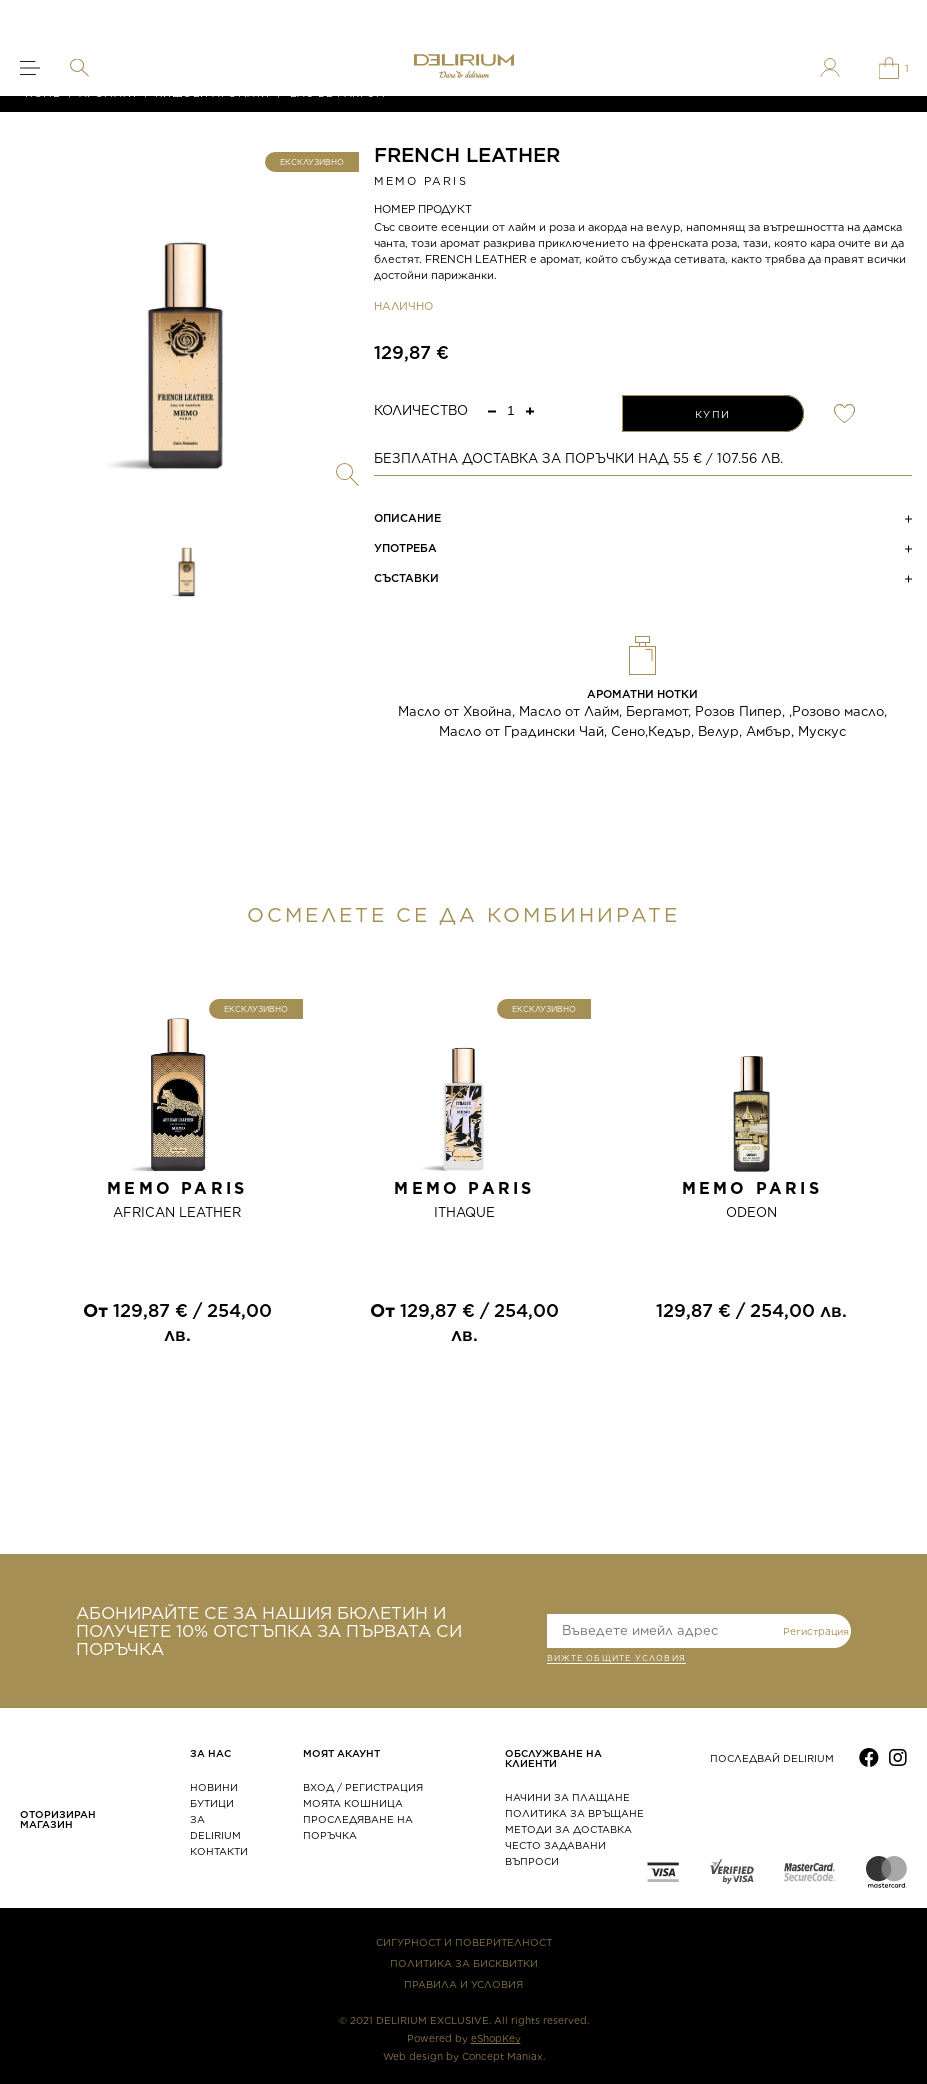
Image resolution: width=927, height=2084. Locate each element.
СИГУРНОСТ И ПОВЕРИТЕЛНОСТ (464, 1942)
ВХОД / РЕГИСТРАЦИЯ (363, 1787)
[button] (530, 410)
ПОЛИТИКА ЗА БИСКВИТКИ (464, 1963)
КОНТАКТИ (219, 1851)
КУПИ (713, 414)
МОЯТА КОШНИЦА (353, 1803)
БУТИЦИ (212, 1803)
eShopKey (496, 2038)
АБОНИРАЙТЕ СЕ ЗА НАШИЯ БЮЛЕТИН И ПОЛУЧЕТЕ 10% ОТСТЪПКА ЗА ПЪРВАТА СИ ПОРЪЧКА (269, 1631)
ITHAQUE (464, 1212)
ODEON (751, 1212)
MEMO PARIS (421, 181)
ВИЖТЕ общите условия (616, 1660)
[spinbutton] (511, 410)
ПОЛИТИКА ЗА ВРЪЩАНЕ (574, 1813)
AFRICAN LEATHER (177, 1212)
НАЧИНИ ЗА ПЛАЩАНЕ (567, 1797)
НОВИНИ (214, 1787)
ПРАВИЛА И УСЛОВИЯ (463, 1984)
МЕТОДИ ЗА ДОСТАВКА (568, 1829)
